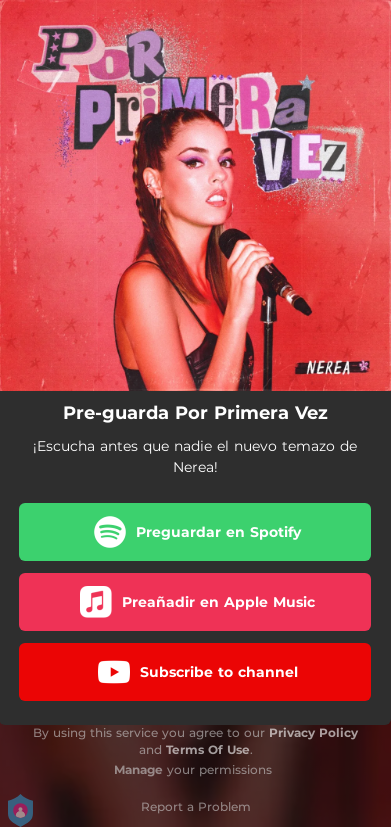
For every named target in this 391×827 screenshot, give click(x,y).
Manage (138, 769)
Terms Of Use (208, 749)
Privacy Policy (313, 732)
